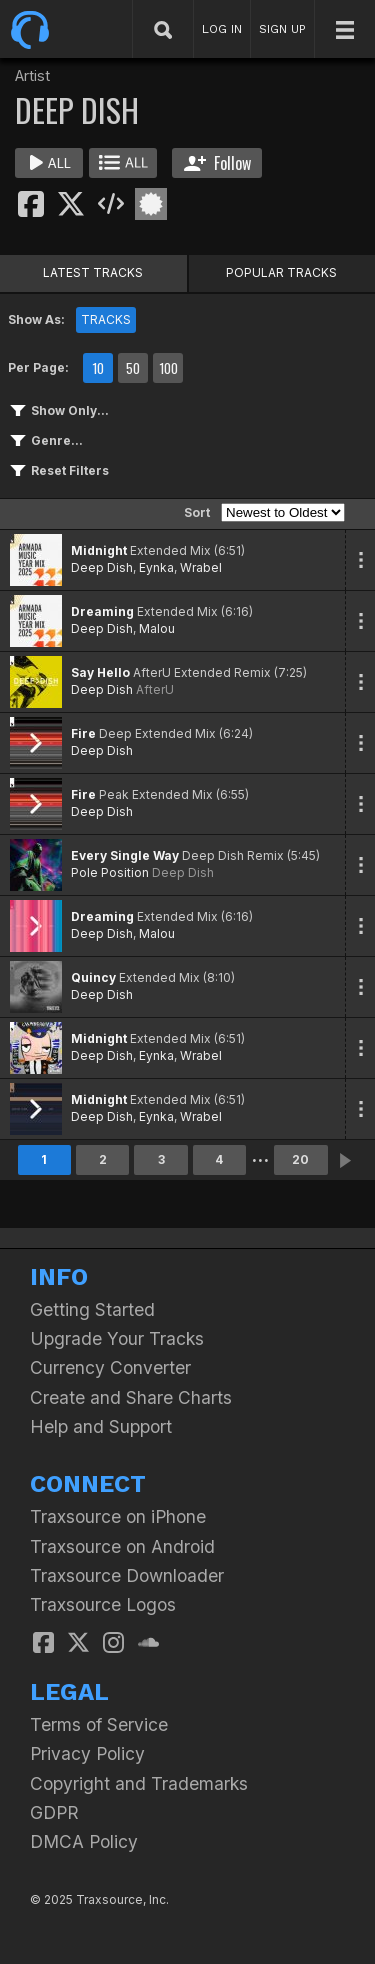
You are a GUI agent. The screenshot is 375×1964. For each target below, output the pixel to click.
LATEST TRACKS (93, 272)
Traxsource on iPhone (118, 1516)
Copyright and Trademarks (139, 1783)
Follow (217, 163)
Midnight (99, 550)
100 (168, 368)
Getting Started (92, 1309)
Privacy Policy (87, 1753)
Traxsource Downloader (127, 1575)
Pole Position (110, 872)
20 (300, 1159)
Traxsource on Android (122, 1546)
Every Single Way (125, 855)
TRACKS (106, 319)
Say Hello (100, 672)
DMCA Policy (84, 1841)
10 (98, 368)
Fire (83, 733)
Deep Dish (102, 567)
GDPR (54, 1812)
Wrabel (201, 567)
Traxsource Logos (103, 1604)
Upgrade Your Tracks (117, 1338)
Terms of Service (99, 1724)
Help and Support (101, 1426)
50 (133, 368)
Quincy (93, 977)
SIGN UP (282, 29)
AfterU (155, 689)
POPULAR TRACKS (281, 272)
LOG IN (222, 29)
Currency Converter (110, 1367)
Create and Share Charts (131, 1397)
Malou (157, 628)
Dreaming (102, 611)
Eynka (156, 567)
